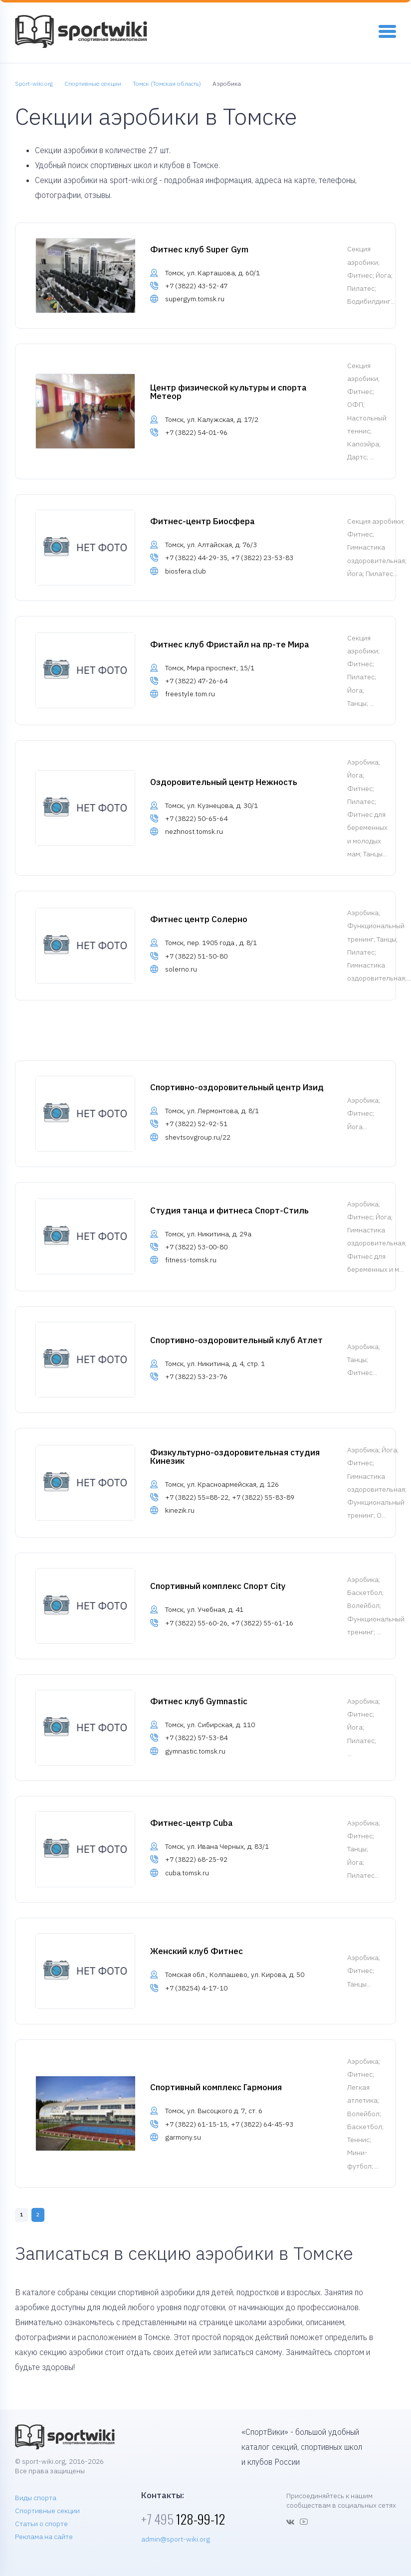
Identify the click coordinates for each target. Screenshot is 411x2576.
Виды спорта (35, 2497)
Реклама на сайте (44, 2536)
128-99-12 (183, 2519)
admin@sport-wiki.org (175, 2539)
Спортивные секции (47, 2510)
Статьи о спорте (41, 2523)
